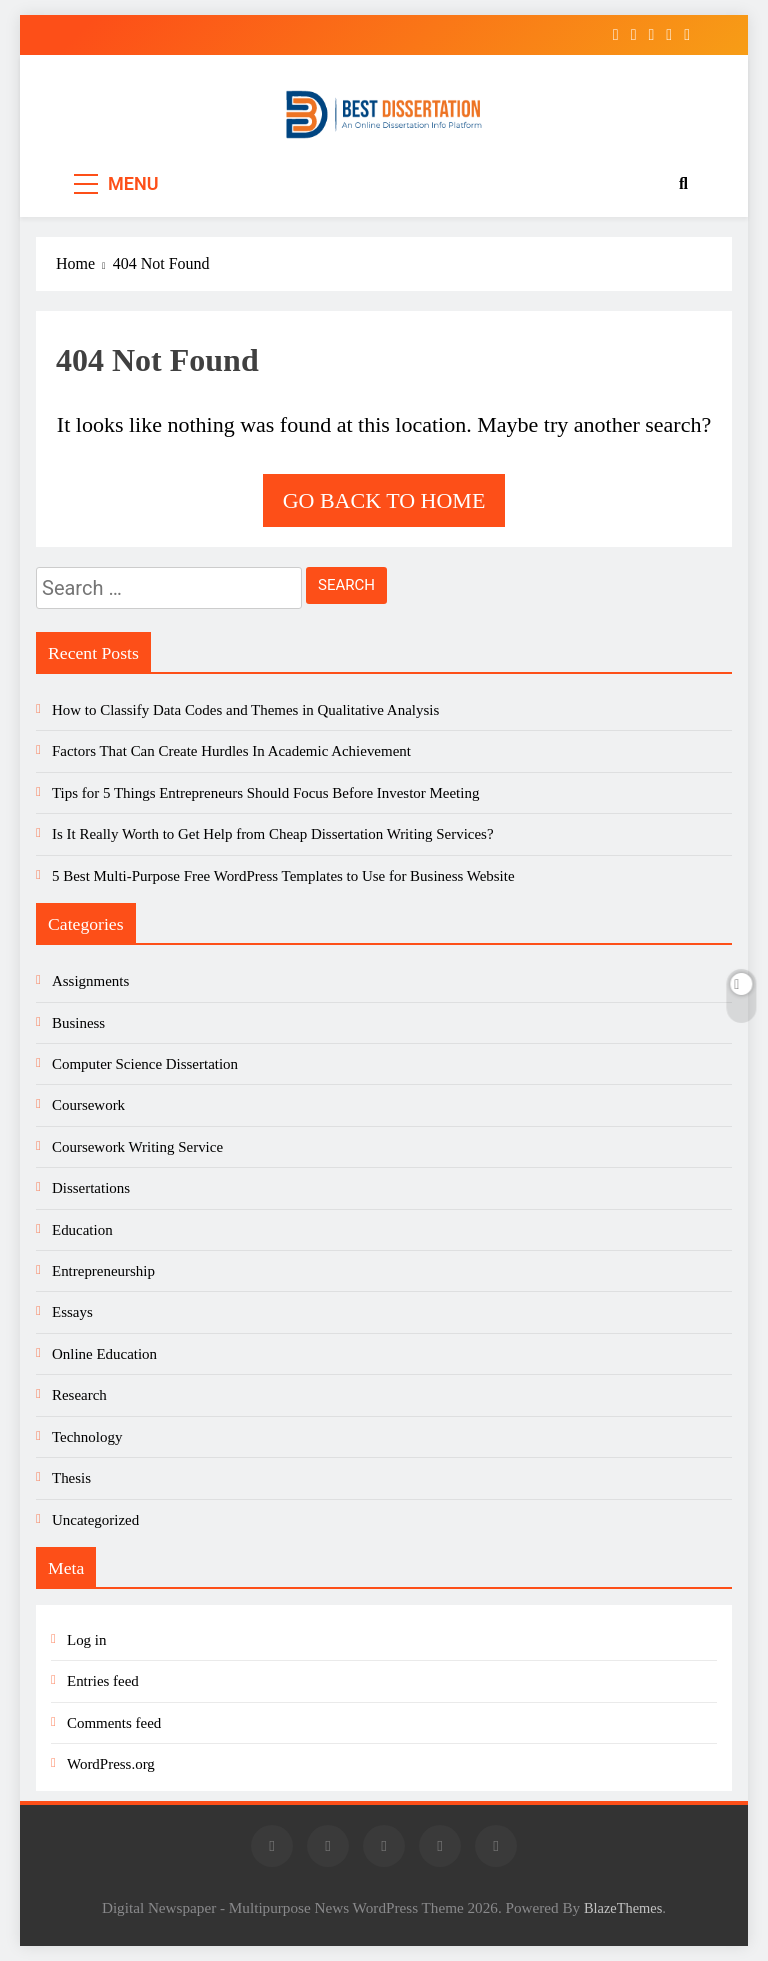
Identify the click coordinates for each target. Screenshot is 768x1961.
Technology (87, 1437)
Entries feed (103, 1681)
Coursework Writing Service (137, 1147)
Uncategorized (95, 1520)
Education (82, 1230)
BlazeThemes (623, 1908)
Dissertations (91, 1188)
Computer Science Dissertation (145, 1064)
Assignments (90, 981)
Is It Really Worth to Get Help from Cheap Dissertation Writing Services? (273, 834)
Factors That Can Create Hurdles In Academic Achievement (231, 751)
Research (79, 1395)
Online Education (104, 1354)
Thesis (71, 1478)
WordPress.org (111, 1764)
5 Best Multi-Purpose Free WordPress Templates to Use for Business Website (283, 876)
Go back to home (384, 500)
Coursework (88, 1105)
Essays (72, 1312)
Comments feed (114, 1723)
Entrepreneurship (103, 1271)
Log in (86, 1640)
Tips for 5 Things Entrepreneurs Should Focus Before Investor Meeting (265, 793)
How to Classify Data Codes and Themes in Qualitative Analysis (245, 710)
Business (78, 1023)
